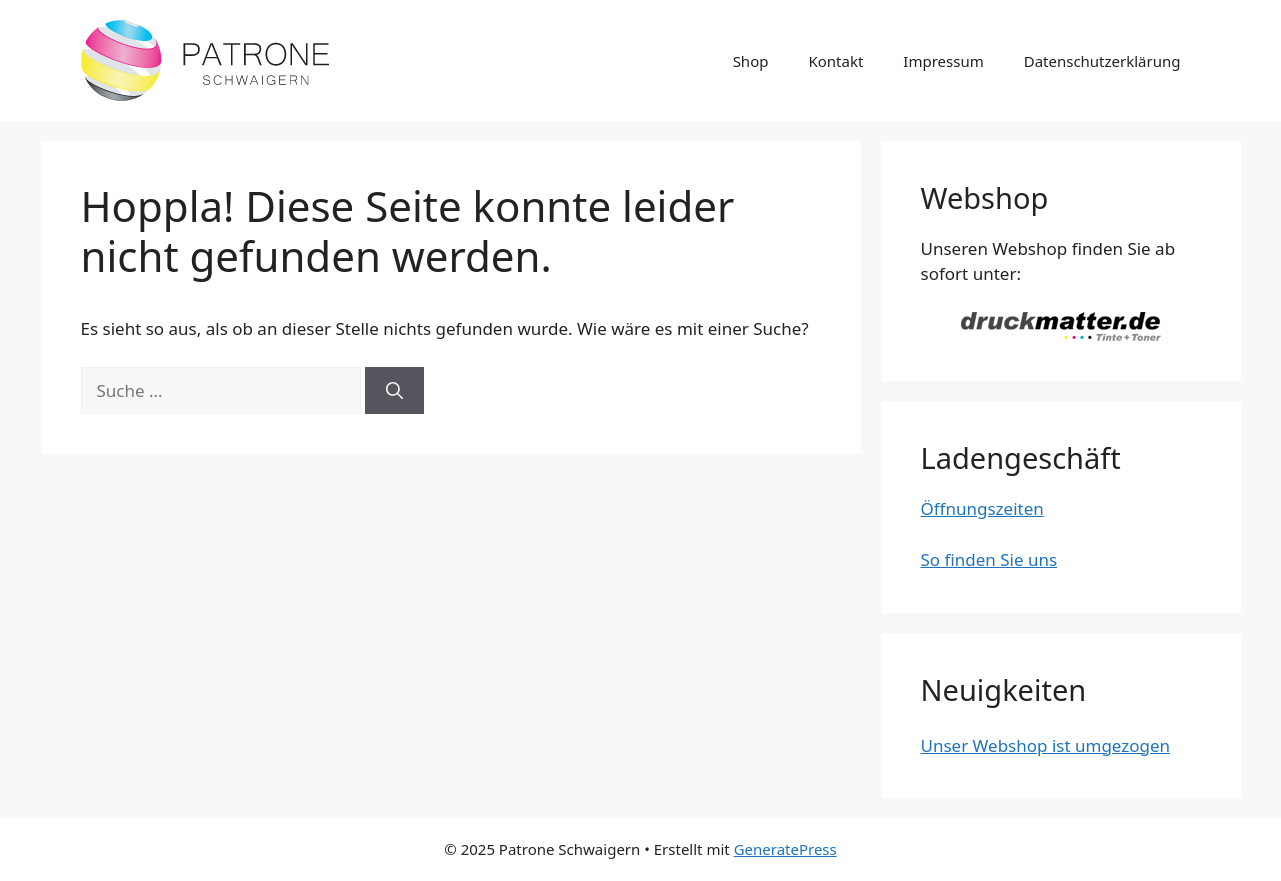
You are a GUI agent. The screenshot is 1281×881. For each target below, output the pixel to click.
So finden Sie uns (989, 559)
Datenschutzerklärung (1102, 61)
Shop (751, 61)
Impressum (943, 61)
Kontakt (835, 61)
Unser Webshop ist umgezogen (1046, 745)
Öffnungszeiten (982, 508)
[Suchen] (394, 391)
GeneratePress (785, 849)
